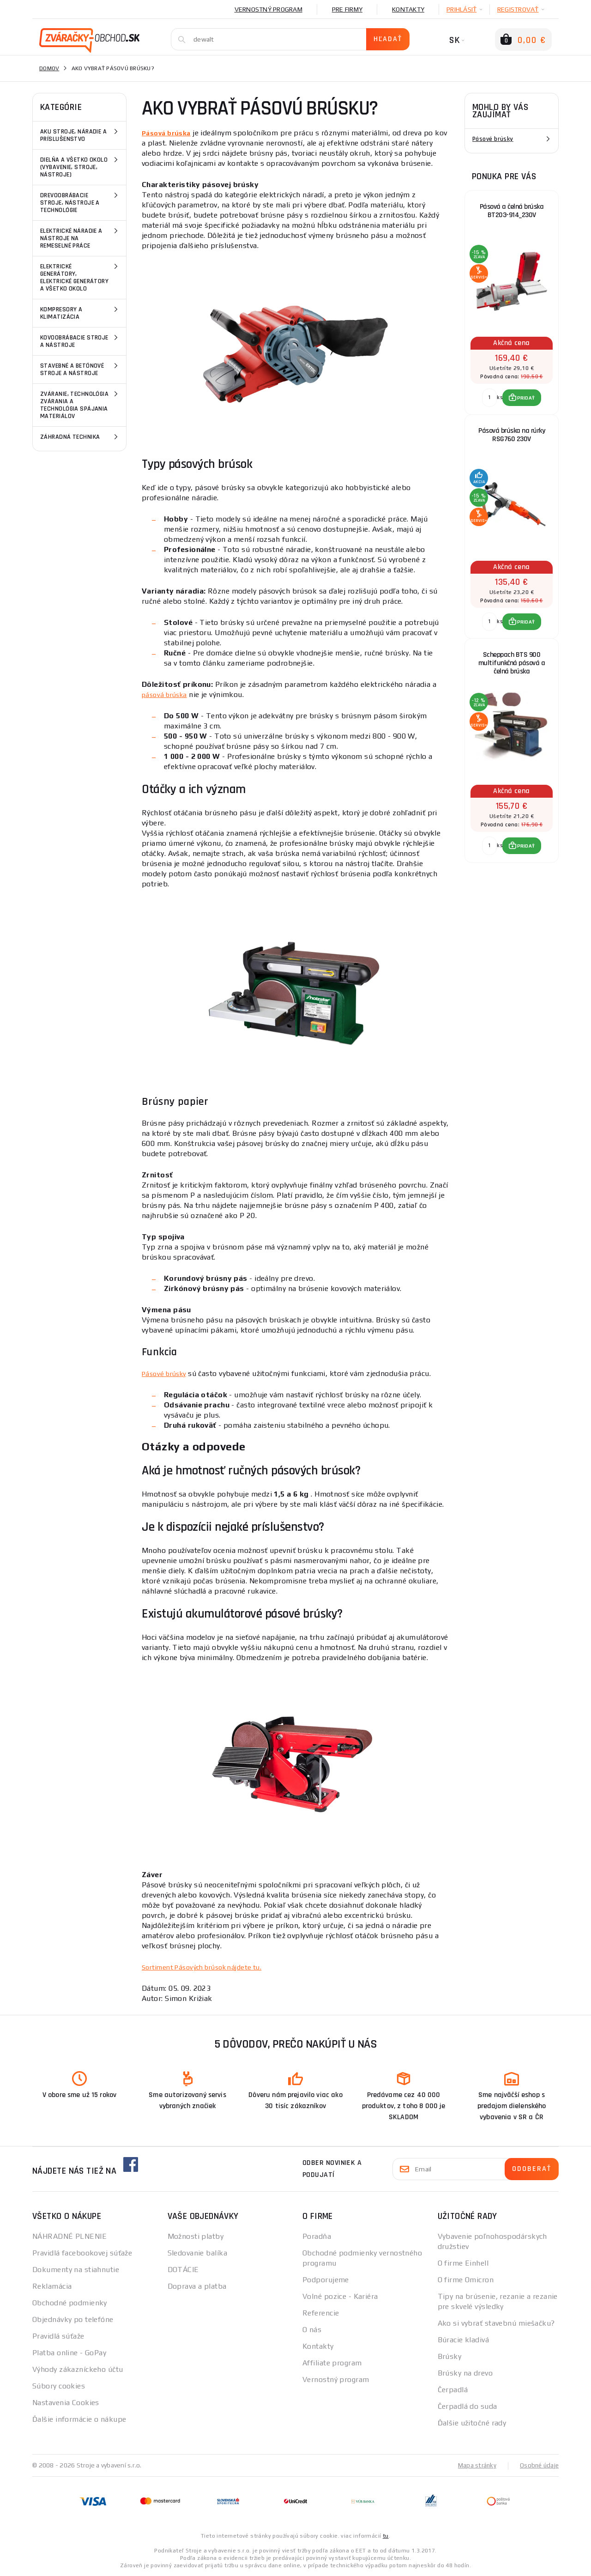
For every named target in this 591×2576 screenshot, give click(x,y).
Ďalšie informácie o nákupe (79, 2419)
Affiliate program (332, 2362)
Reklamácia (52, 2286)
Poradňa (316, 2236)
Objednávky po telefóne (73, 2319)
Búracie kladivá (463, 2339)
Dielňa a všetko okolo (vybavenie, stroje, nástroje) (80, 166)
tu (386, 2535)
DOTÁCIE (183, 2269)
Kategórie (61, 107)
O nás (311, 2329)
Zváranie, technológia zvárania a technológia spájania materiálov (80, 404)
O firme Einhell (463, 2263)
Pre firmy (347, 9)
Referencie (320, 2313)
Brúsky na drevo (465, 2373)
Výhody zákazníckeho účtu (77, 2369)
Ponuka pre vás (504, 176)
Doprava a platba (197, 2286)
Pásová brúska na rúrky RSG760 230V (511, 435)
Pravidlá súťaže (58, 2336)
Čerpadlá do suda (467, 2406)
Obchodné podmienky (69, 2302)
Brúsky (450, 2356)
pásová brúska (167, 694)
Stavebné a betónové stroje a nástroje (80, 368)
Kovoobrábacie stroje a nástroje (80, 340)
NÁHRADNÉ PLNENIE (69, 2236)
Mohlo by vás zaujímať (500, 111)
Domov (49, 68)
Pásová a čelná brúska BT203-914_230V (512, 211)
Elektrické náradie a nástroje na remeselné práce (80, 237)
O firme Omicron (466, 2279)
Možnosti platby (196, 2236)
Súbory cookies (58, 2386)
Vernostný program (268, 9)
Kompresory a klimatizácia (80, 312)
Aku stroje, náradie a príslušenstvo (80, 134)
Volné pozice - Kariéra (340, 2296)
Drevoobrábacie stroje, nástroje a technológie (80, 202)
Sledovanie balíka (197, 2253)
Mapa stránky (475, 2465)
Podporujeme (325, 2279)
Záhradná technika (80, 436)
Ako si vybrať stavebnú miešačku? (496, 2323)
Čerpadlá (453, 2389)
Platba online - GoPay (69, 2352)
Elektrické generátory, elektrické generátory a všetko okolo (80, 277)
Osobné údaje (538, 2465)
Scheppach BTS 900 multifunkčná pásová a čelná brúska (511, 663)
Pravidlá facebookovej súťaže (82, 2253)
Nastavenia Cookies (65, 2402)
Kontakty (408, 9)
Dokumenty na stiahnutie (75, 2269)
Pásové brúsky (492, 139)
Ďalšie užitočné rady (472, 2422)
